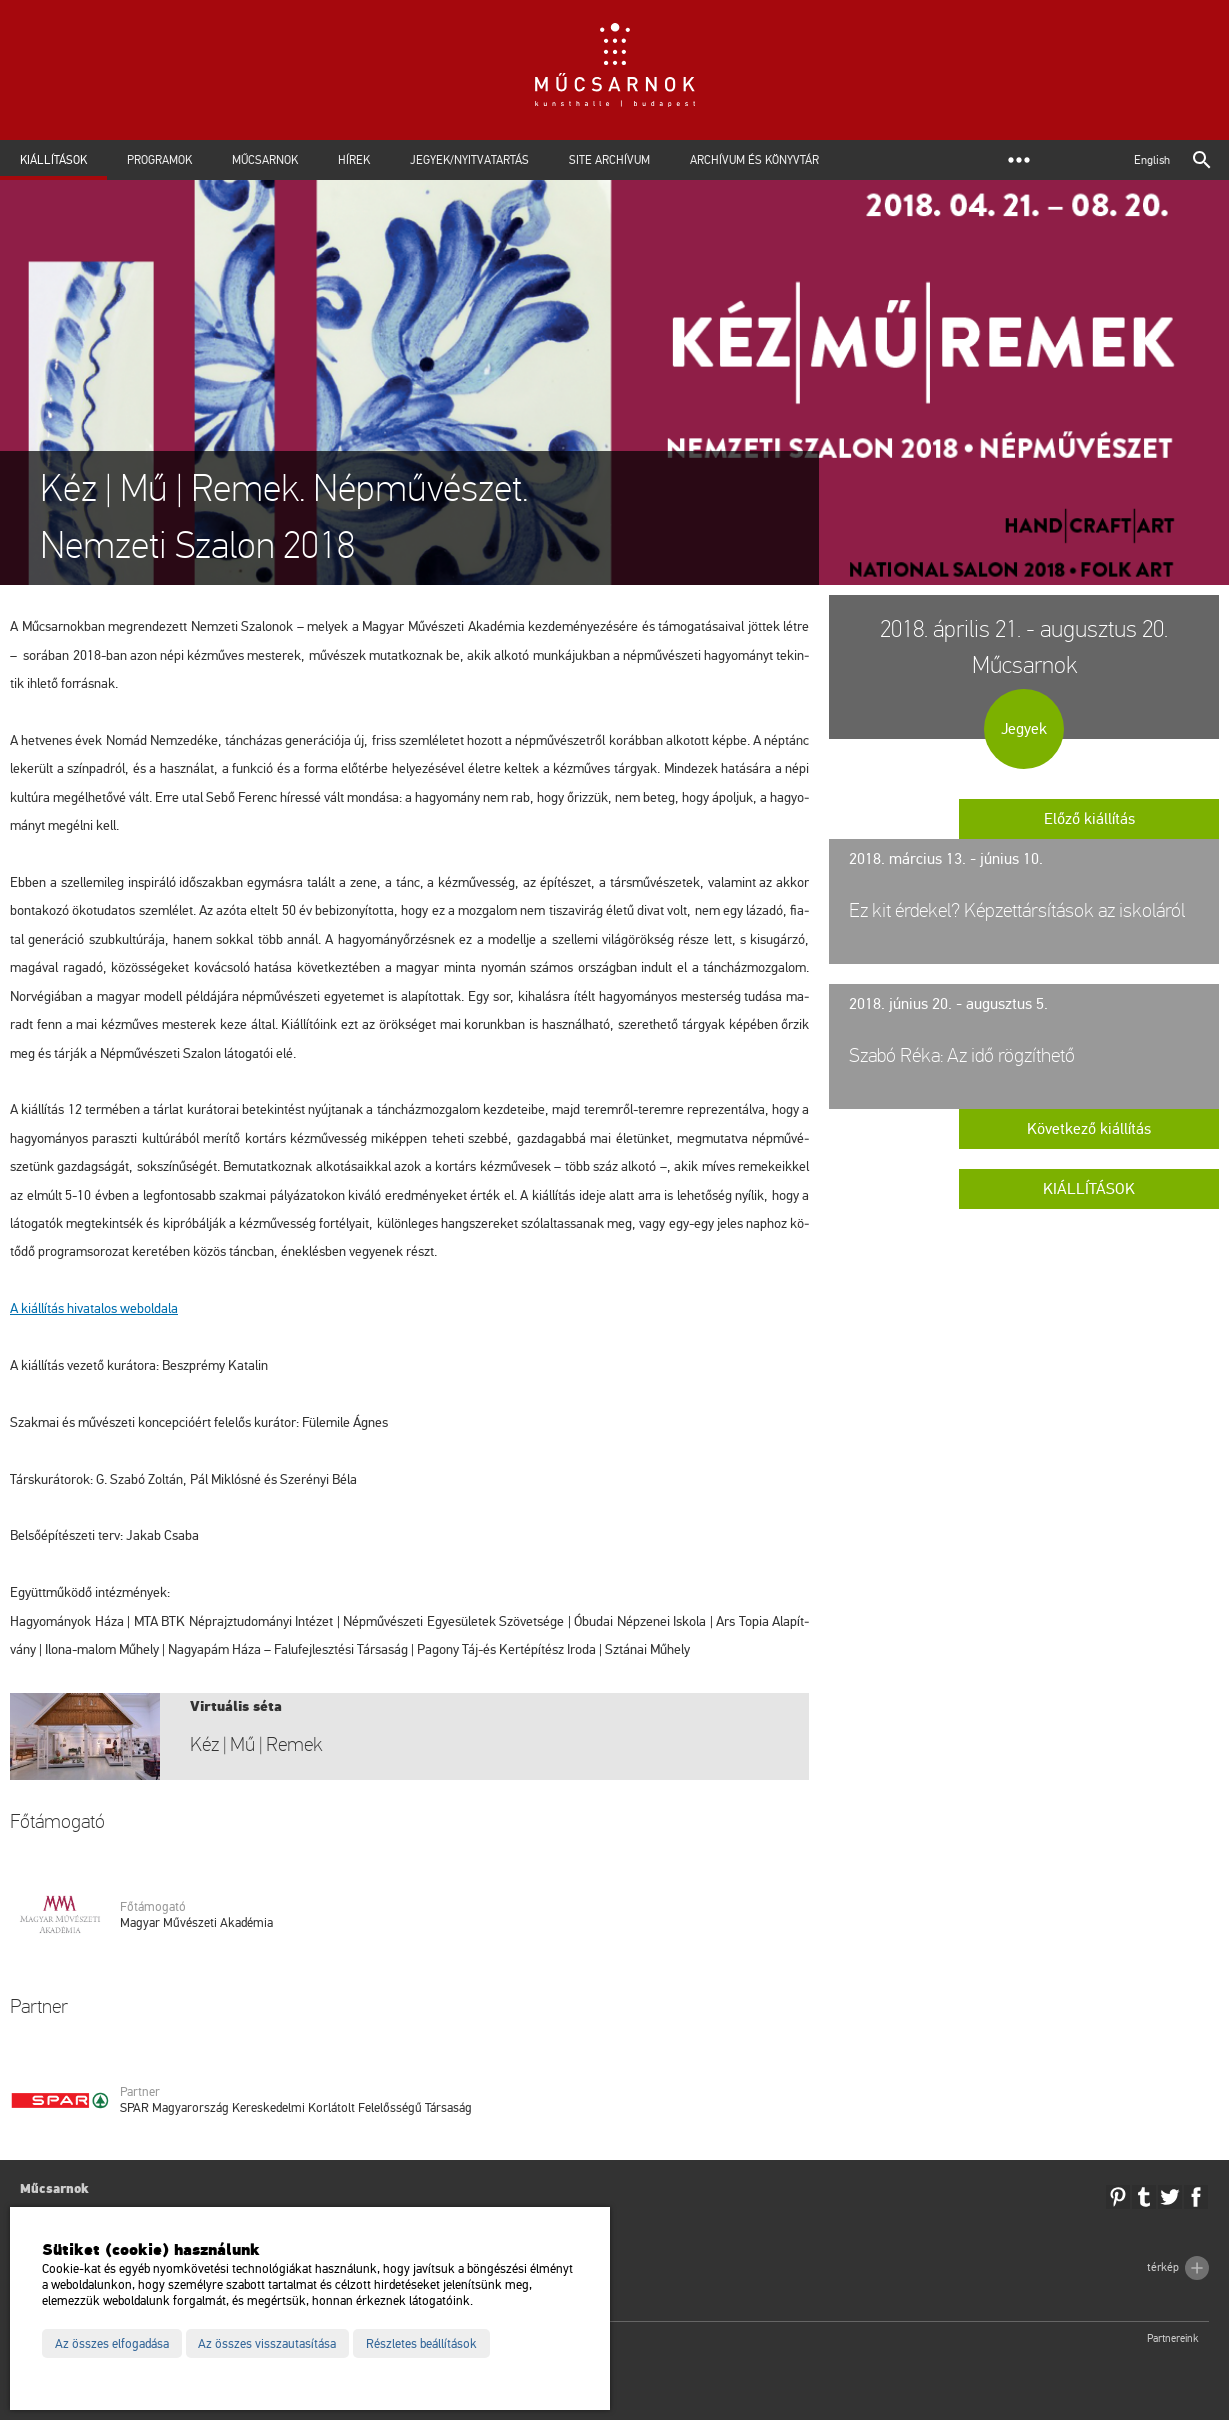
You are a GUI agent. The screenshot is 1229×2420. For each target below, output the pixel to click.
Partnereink (1173, 2338)
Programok (159, 160)
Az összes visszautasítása (267, 2344)
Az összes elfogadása (112, 2344)
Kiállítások (53, 160)
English (1152, 160)
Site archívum (609, 160)
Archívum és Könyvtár (754, 160)
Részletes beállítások (421, 2344)
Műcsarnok (265, 160)
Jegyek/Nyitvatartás (469, 160)
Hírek (354, 160)
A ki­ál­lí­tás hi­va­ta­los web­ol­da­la (94, 1308)
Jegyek (1024, 729)
